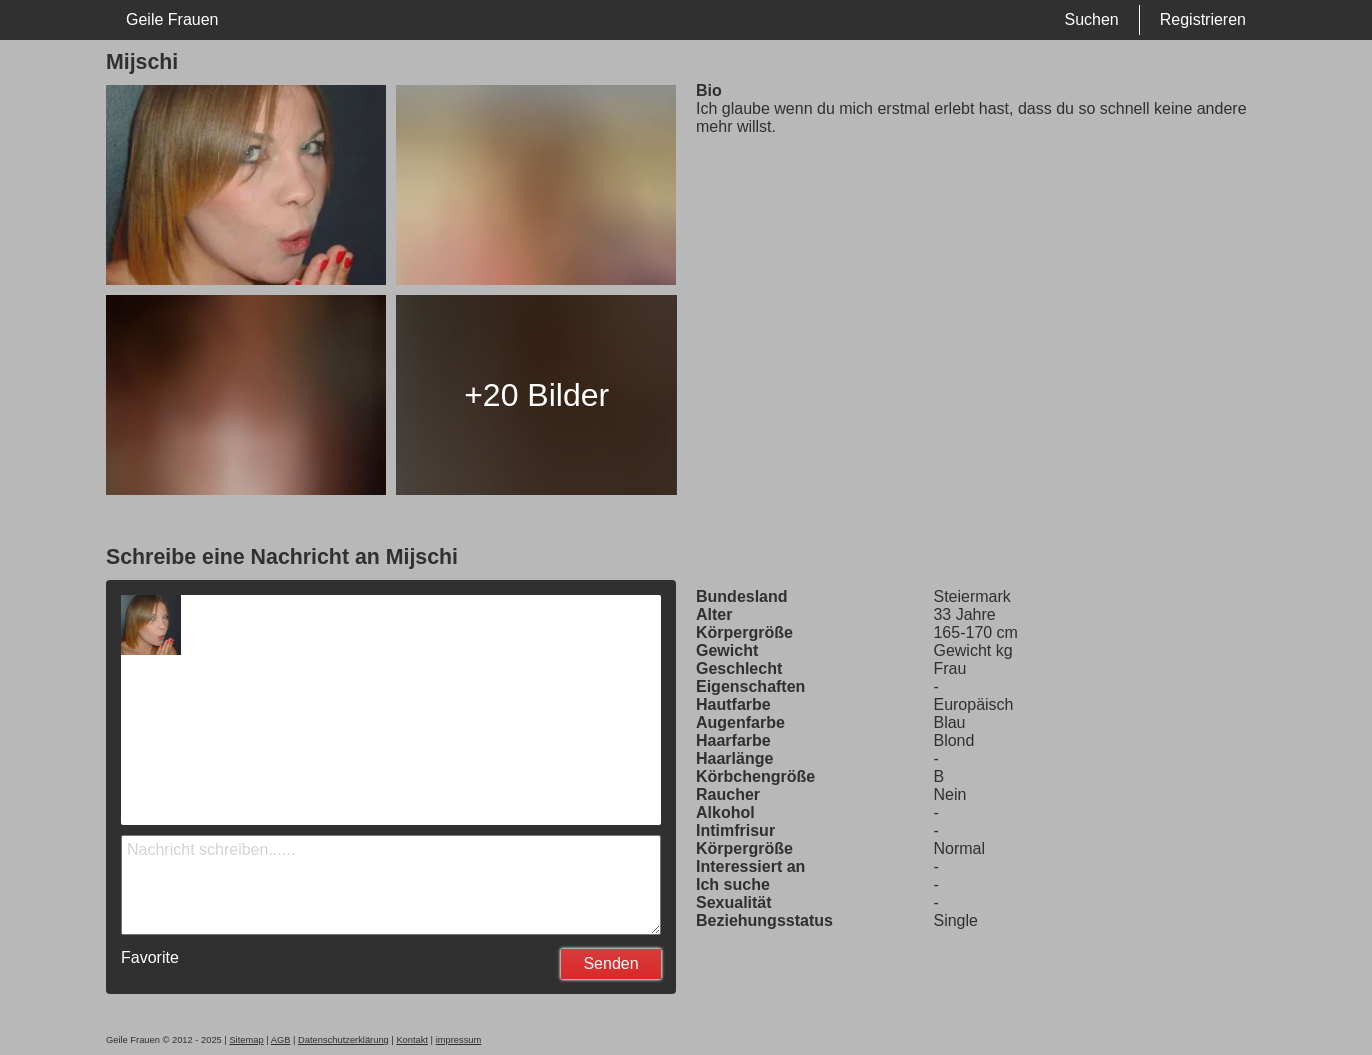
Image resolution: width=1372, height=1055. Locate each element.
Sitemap (246, 1040)
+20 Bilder (536, 395)
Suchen (1091, 19)
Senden (610, 963)
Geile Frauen (172, 19)
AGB (281, 1040)
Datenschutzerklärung (343, 1040)
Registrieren (1203, 19)
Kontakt (412, 1040)
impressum (459, 1040)
